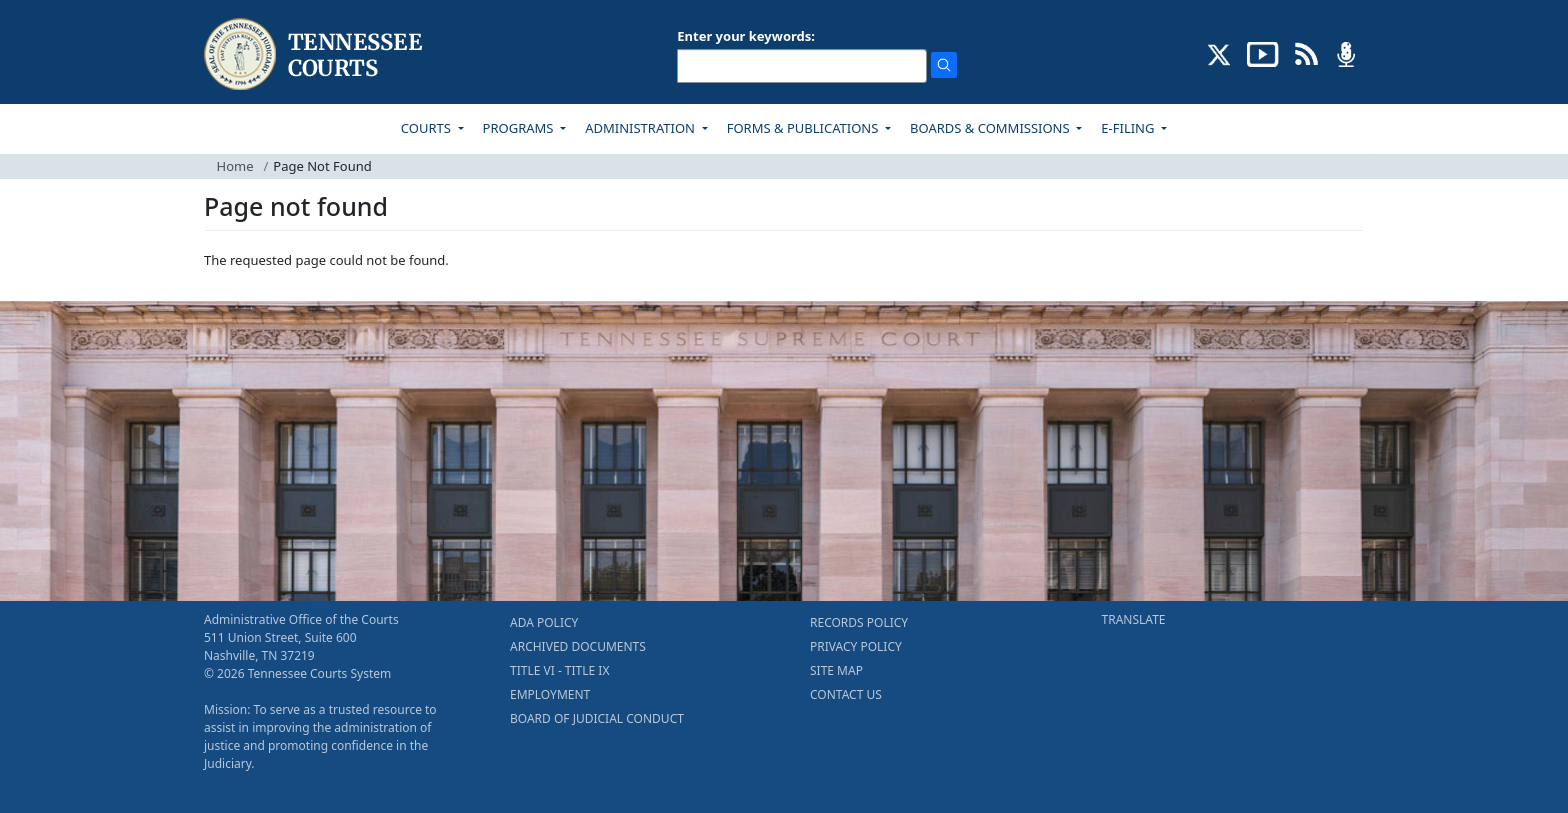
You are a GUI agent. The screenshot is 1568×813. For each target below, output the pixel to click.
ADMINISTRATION (641, 128)
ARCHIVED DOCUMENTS (578, 646)
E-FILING (1129, 128)
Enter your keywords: (746, 36)
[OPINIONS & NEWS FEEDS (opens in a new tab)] (1306, 53)
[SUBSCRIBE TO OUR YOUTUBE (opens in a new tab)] (1263, 53)
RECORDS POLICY (859, 622)
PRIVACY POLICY (856, 646)
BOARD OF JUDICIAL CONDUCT (597, 718)
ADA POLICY (544, 622)
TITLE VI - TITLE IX (559, 670)
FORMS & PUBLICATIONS (804, 128)
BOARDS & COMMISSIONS (991, 128)
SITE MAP (836, 670)
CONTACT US (846, 694)
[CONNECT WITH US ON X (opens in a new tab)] (1219, 53)
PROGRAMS (520, 128)
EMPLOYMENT (550, 694)
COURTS (427, 128)
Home (235, 166)
